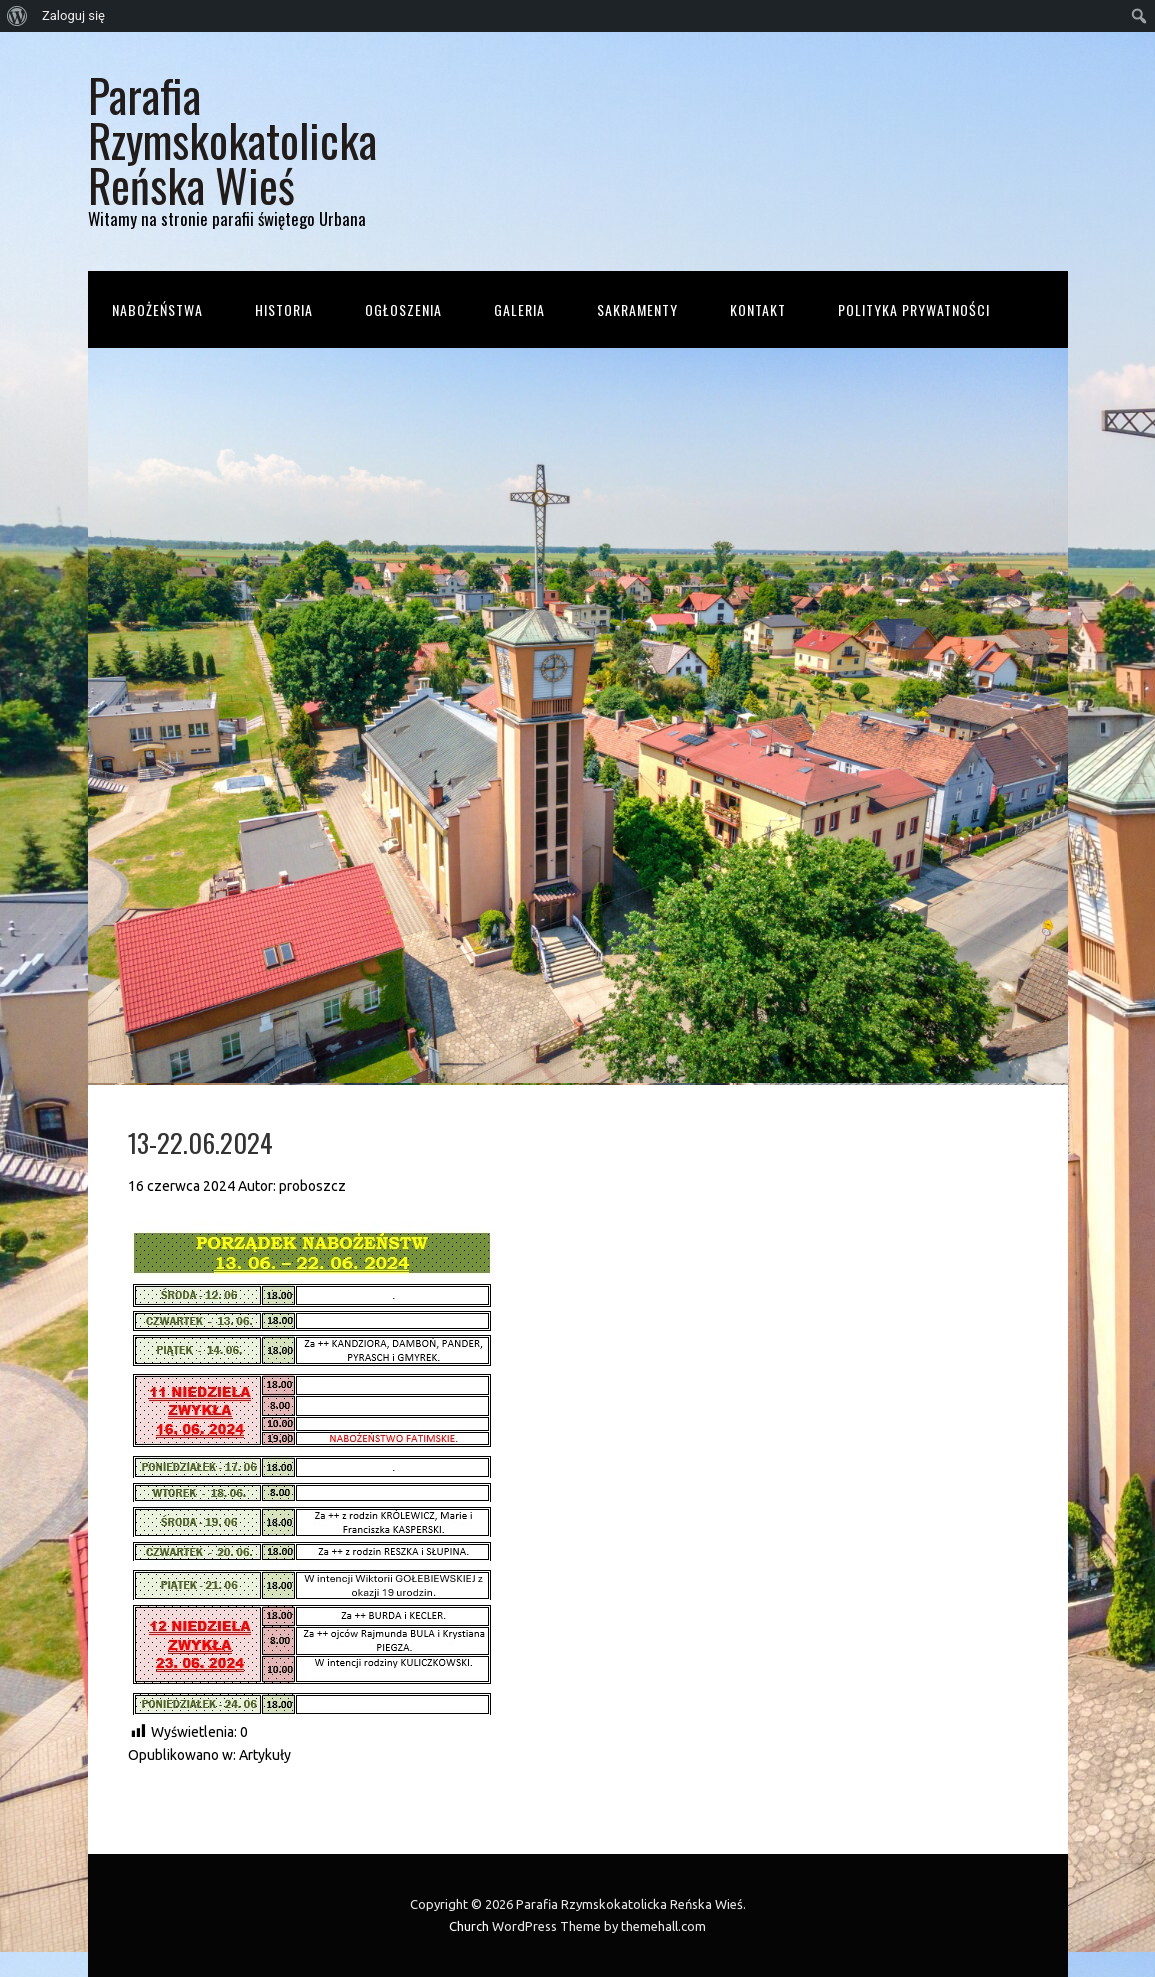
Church (469, 1926)
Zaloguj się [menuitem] (73, 15)
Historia (284, 309)
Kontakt (758, 309)
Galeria (519, 309)
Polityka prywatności (914, 309)
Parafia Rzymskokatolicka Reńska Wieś (232, 139)
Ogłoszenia (403, 309)
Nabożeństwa (157, 309)
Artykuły (265, 1755)
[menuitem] (17, 16)
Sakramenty (637, 309)
